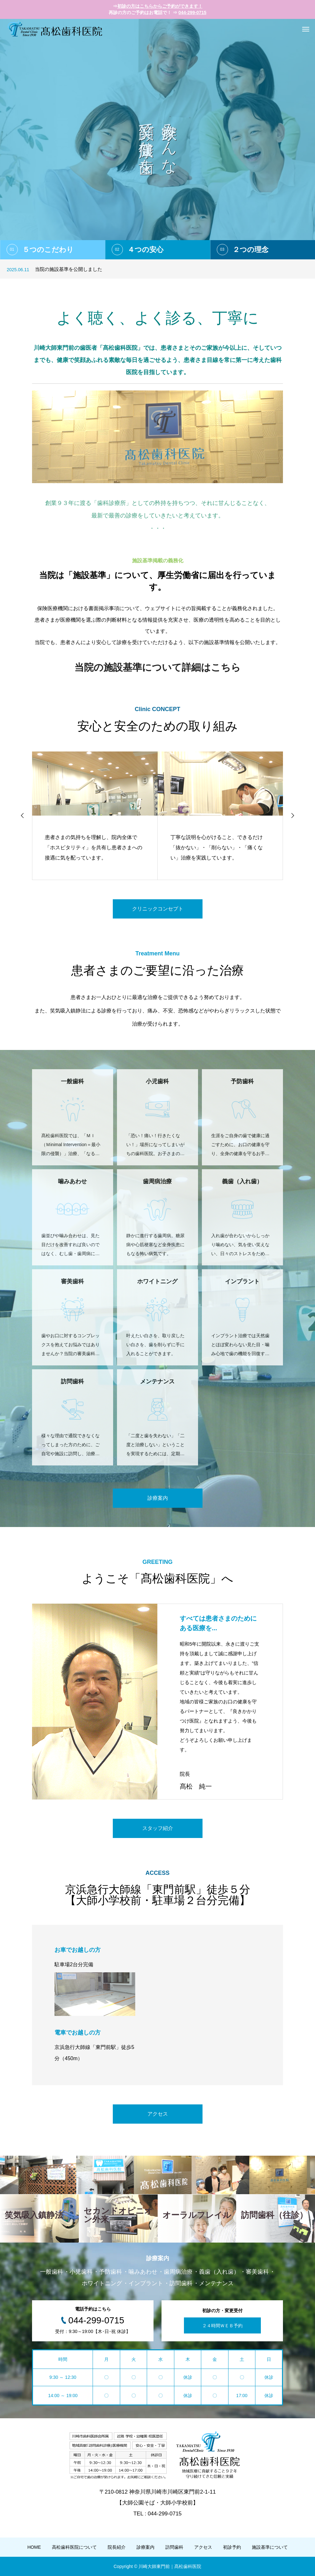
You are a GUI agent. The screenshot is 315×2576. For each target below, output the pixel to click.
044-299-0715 (192, 12)
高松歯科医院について (74, 2547)
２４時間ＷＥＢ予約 (222, 2325)
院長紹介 (117, 2547)
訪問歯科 (174, 2547)
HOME (34, 2547)
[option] (157, 139)
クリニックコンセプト (157, 908)
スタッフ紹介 (157, 1828)
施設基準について (270, 2547)
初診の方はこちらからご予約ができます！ (160, 6)
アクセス (157, 2114)
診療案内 (157, 1498)
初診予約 (232, 2547)
